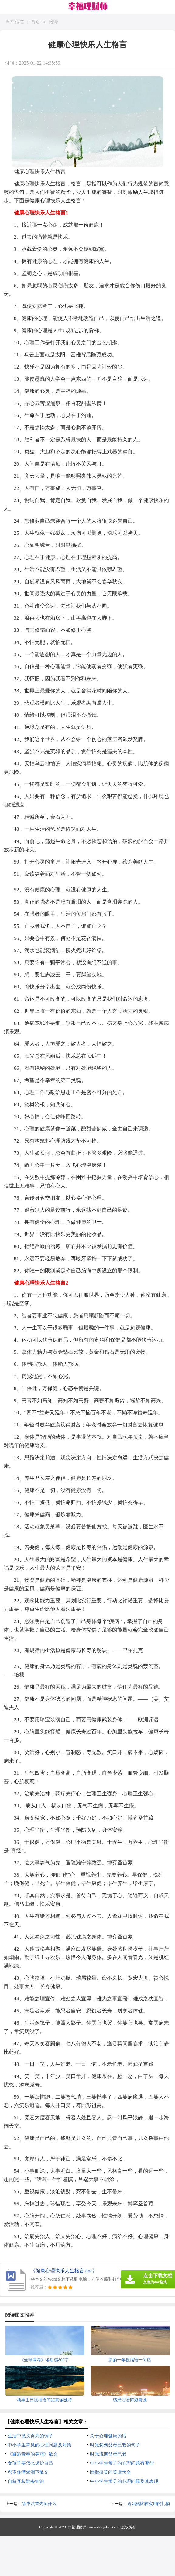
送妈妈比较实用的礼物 (148, 2503)
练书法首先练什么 (39, 2503)
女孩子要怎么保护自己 (30, 2463)
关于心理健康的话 (108, 2435)
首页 (35, 22)
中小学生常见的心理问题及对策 (39, 2445)
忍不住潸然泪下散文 (28, 2472)
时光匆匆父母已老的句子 (115, 2445)
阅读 (53, 22)
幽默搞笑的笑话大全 (110, 2472)
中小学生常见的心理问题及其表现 (124, 2481)
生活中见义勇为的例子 (30, 2435)
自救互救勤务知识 (26, 2481)
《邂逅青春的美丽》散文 (33, 2454)
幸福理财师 (77, 2527)
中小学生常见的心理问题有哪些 (122, 2463)
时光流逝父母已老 (108, 2454)
